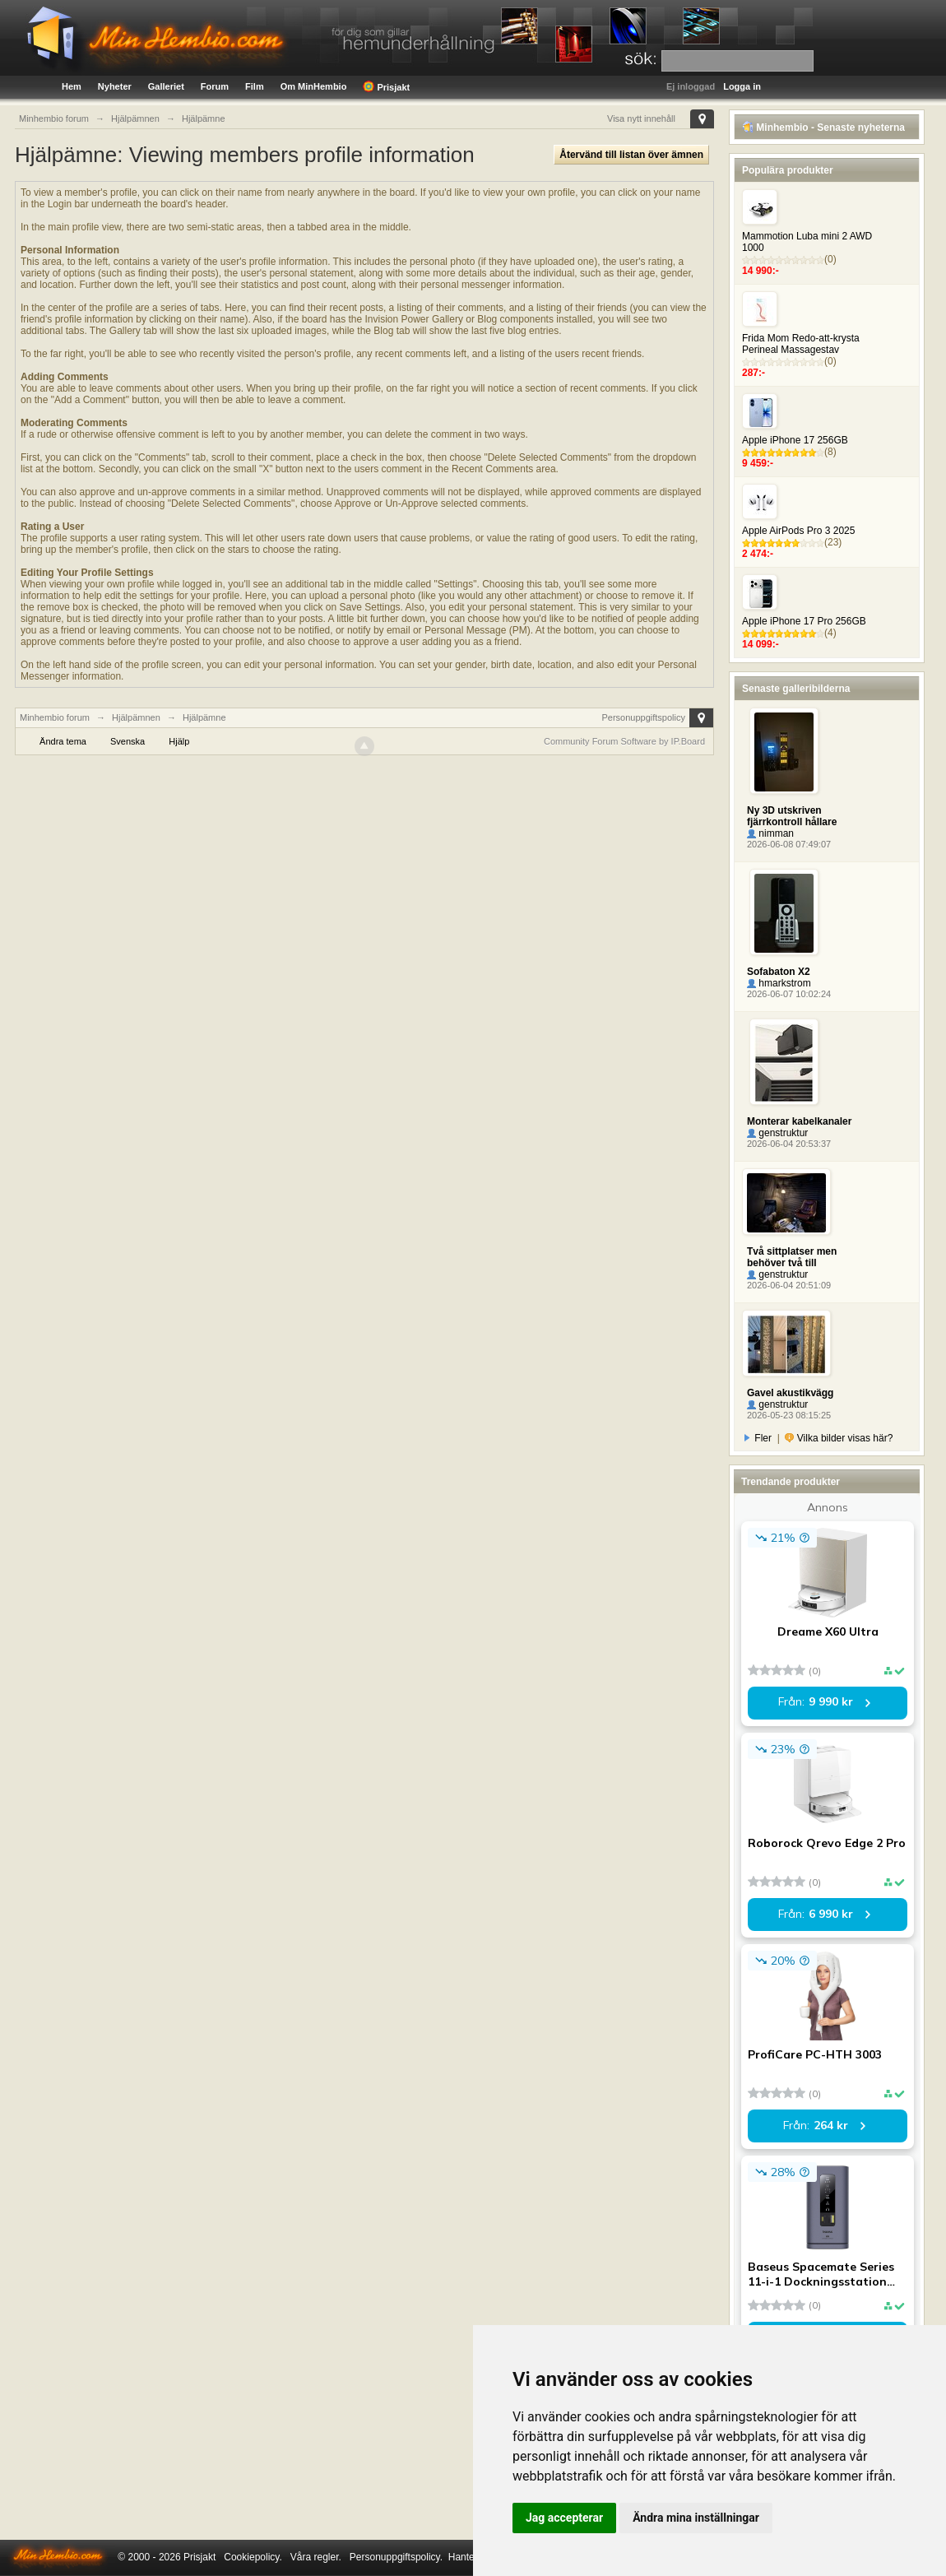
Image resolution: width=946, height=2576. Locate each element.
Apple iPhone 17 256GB (795, 440)
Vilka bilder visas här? (839, 1438)
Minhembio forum (55, 717)
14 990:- (760, 270)
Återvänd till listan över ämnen (631, 154)
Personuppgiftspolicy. (396, 2557)
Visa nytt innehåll (641, 118)
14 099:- (760, 644)
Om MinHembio (314, 86)
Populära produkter (787, 170)
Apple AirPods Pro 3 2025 (798, 530)
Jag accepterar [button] (564, 2517)
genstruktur (777, 1133)
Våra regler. (315, 2557)
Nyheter (115, 86)
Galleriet (166, 86)
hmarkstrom (779, 983)
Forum (215, 86)
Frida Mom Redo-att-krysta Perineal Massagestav (801, 343)
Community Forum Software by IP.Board (624, 741)
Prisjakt (386, 86)
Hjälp (179, 741)
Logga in (742, 86)
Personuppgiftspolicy (643, 717)
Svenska (127, 741)
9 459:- (757, 463)
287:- (753, 372)
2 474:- (757, 553)
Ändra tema (62, 741)
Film (254, 86)
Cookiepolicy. (252, 2557)
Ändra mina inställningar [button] (696, 2517)
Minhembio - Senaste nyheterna (823, 127)
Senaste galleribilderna (796, 688)
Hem (71, 86)
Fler (758, 1438)
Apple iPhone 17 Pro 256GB (804, 621)
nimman (770, 833)
